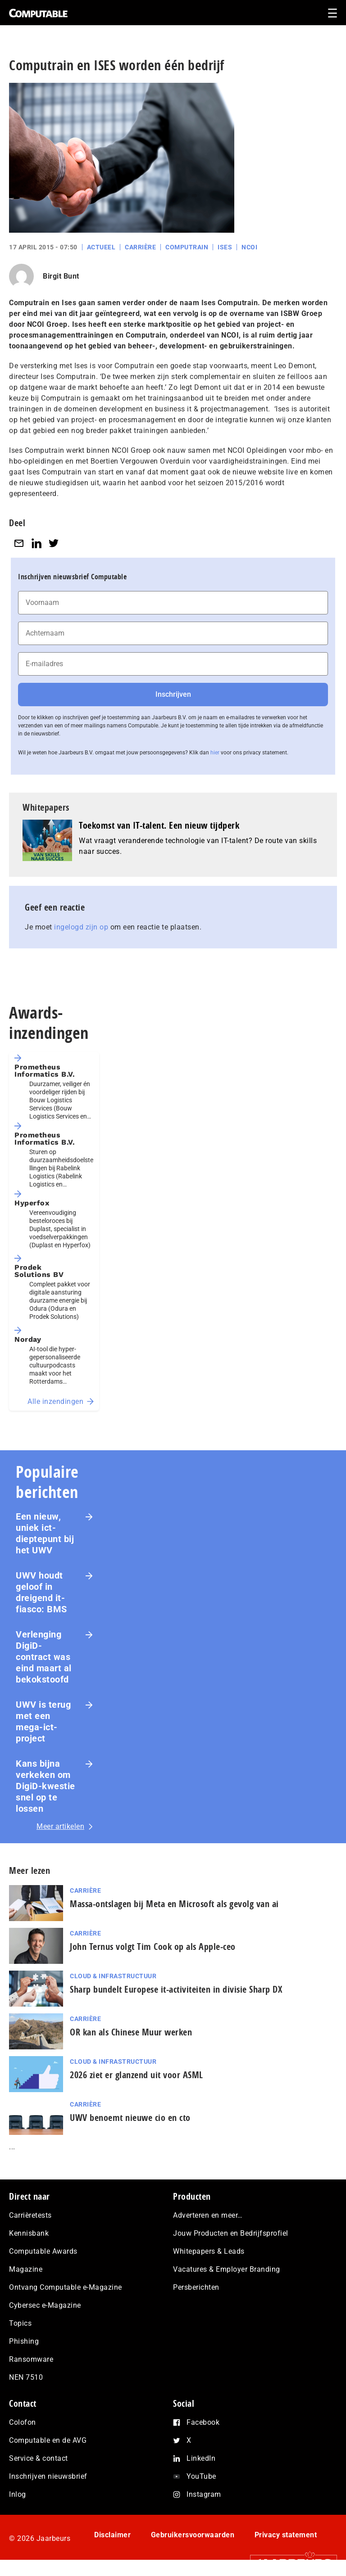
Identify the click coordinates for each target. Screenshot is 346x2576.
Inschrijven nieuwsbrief (48, 2476)
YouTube (201, 2476)
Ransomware (31, 2359)
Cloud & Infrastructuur (113, 1976)
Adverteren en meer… (208, 2215)
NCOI (249, 247)
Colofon (22, 2422)
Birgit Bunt (61, 276)
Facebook (203, 2422)
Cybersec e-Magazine (45, 2305)
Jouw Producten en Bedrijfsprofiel (230, 2233)
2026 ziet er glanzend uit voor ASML (136, 2075)
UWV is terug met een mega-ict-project (43, 1721)
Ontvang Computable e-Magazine (65, 2287)
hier (214, 752)
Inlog (17, 2494)
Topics (20, 2323)
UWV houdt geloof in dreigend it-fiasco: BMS (41, 1592)
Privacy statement (286, 2535)
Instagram (204, 2494)
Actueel (101, 247)
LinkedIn (201, 2458)
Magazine (25, 2269)
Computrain (186, 247)
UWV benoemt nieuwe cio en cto (130, 2117)
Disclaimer (112, 2535)
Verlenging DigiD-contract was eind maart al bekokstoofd (44, 1657)
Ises (225, 247)
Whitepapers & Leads (209, 2251)
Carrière (140, 247)
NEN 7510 (26, 2377)
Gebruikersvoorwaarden (193, 2535)
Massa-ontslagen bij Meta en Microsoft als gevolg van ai (174, 1904)
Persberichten (196, 2287)
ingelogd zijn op (81, 927)
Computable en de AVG (47, 2440)
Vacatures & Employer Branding (226, 2269)
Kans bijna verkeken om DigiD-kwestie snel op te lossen (45, 1786)
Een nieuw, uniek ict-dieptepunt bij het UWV (45, 1533)
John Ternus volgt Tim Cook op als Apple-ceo (153, 1946)
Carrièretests (30, 2215)
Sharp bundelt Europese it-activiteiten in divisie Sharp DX (176, 1989)
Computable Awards (43, 2251)
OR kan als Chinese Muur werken (131, 2032)
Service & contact (38, 2458)
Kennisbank (29, 2233)
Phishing (24, 2341)
